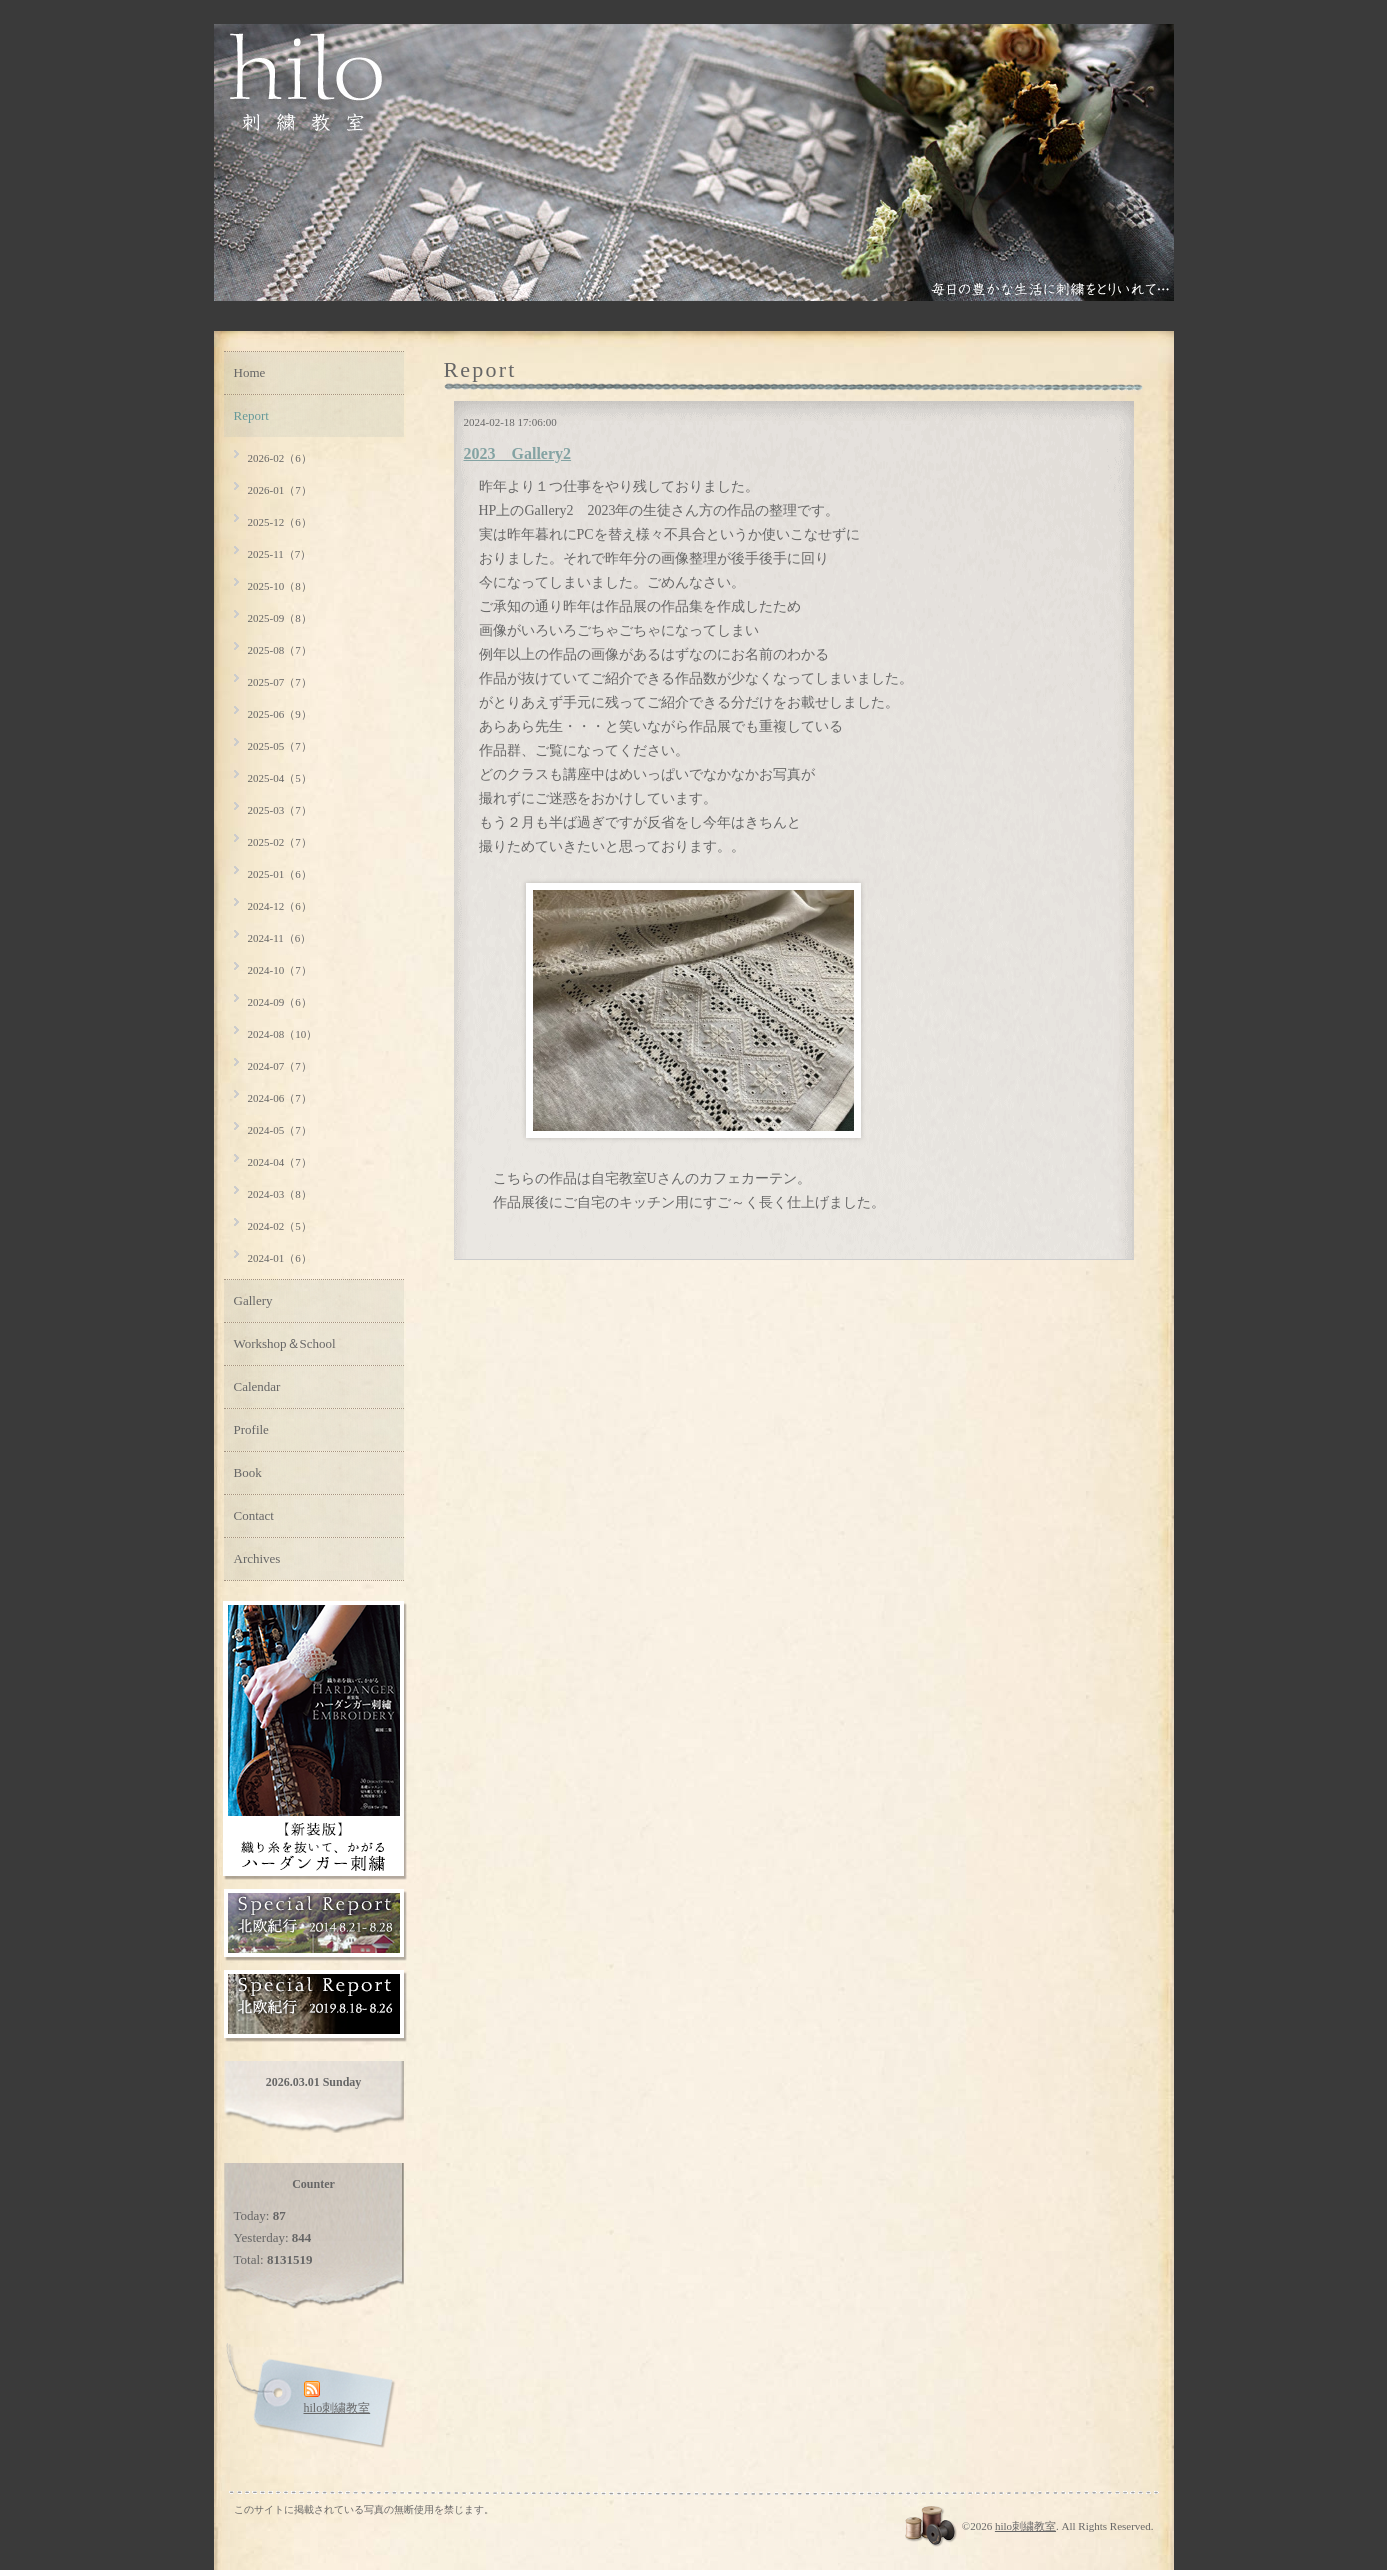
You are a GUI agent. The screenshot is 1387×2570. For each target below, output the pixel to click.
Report (251, 415)
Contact (254, 1515)
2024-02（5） (280, 1226)
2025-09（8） (280, 618)
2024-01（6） (280, 1258)
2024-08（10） (283, 1034)
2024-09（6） (280, 1002)
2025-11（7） (280, 554)
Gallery (253, 1300)
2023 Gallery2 (518, 453)
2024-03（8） (280, 1194)
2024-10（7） (280, 970)
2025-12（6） (280, 522)
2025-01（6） (280, 874)
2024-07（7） (280, 1066)
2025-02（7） (280, 842)
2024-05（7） (280, 1130)
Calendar (257, 1386)
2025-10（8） (280, 586)
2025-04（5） (280, 778)
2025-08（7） (280, 650)
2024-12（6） (280, 906)
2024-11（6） (280, 938)
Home (250, 372)
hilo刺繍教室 (1025, 2526)
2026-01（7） (280, 490)
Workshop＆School (285, 1343)
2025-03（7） (280, 810)
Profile (251, 1429)
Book (248, 1472)
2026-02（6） (280, 458)
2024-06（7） (280, 1098)
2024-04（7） (280, 1162)
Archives (257, 1558)
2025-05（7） (280, 746)
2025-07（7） (280, 682)
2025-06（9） (280, 714)
